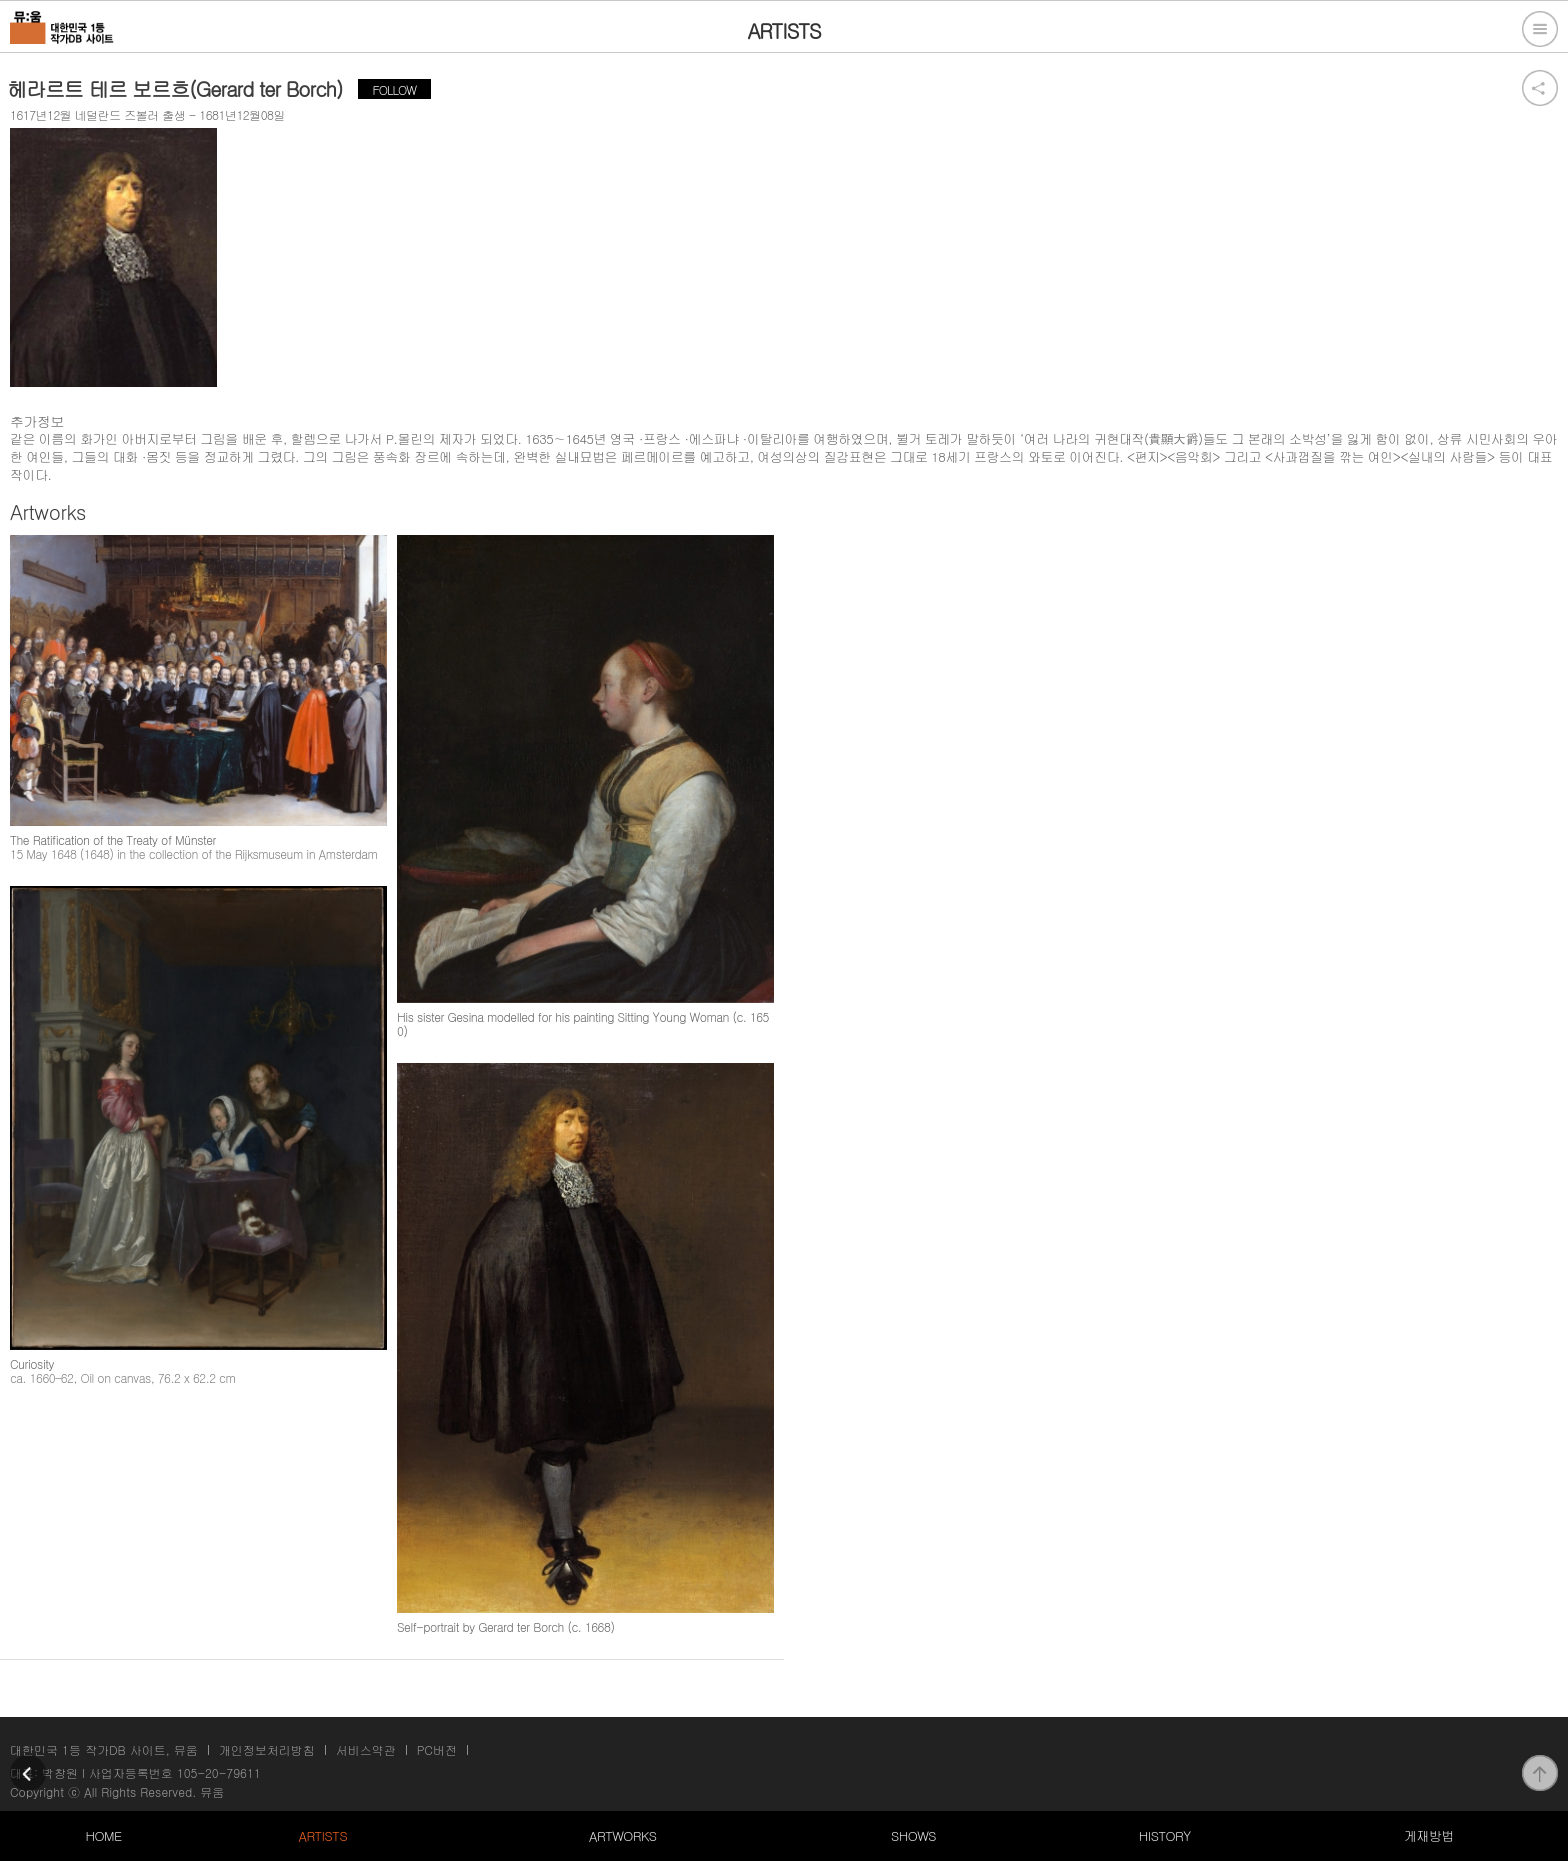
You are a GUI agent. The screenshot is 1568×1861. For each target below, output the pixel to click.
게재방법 (1429, 1835)
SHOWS (913, 1835)
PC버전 (437, 1749)
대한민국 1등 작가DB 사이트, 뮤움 (104, 1749)
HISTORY (1165, 1835)
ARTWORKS (622, 1835)
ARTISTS (323, 1835)
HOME (103, 1835)
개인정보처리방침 (267, 1749)
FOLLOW (394, 89)
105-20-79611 (219, 1772)
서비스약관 (366, 1749)
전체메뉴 (1540, 29)
